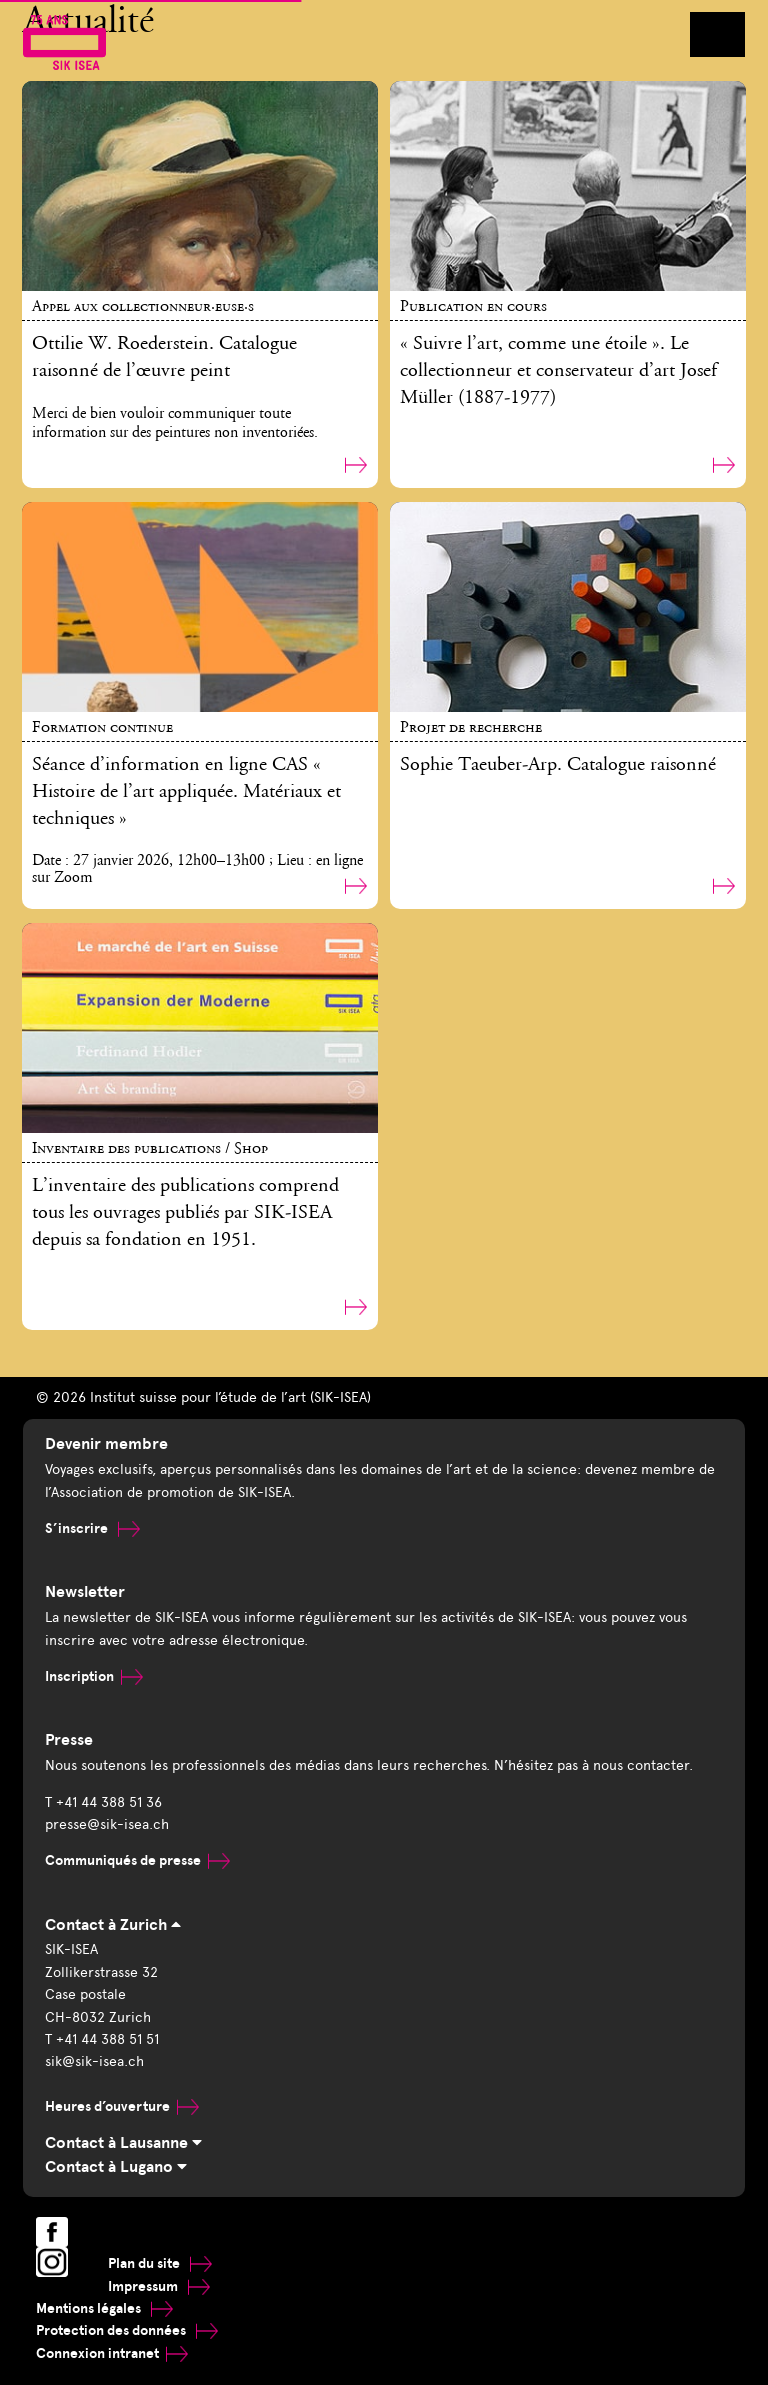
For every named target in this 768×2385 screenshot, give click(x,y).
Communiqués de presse (137, 1860)
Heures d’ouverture (122, 2106)
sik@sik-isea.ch (94, 2061)
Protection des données (127, 2330)
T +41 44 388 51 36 (103, 1802)
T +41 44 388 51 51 (102, 2039)
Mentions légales (104, 2308)
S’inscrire (92, 1528)
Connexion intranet (112, 2353)
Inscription (94, 1676)
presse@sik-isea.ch (107, 1824)
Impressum (159, 2286)
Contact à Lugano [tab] (116, 2167)
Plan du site (160, 2263)
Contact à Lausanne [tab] (123, 2143)
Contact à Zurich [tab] (113, 1925)
